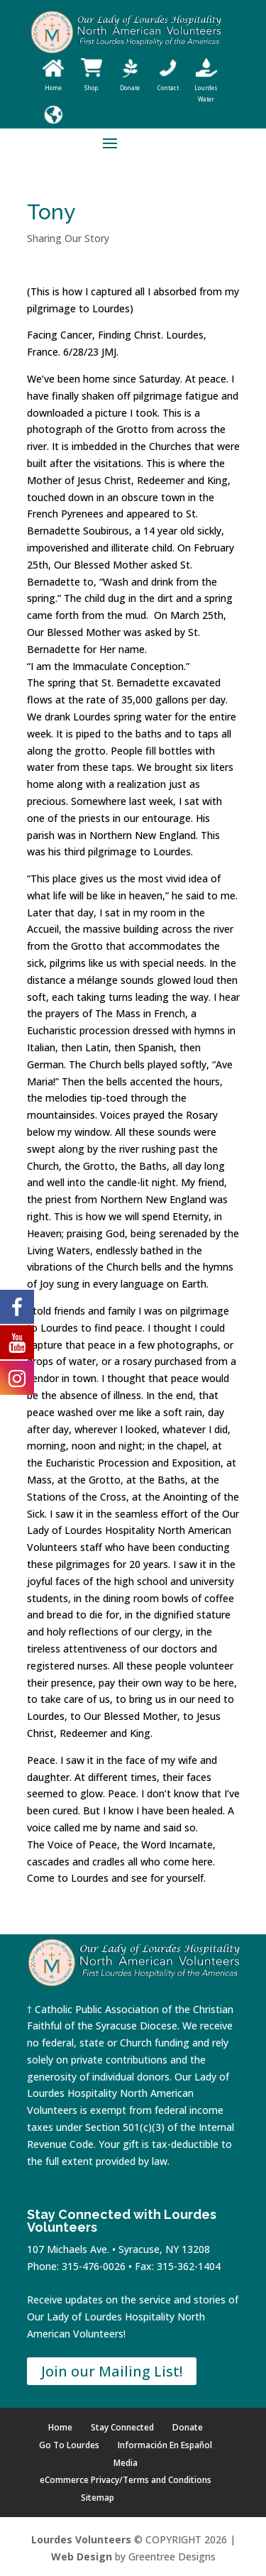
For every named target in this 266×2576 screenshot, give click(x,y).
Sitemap (97, 2498)
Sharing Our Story (68, 238)
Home (60, 2427)
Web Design (81, 2556)
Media (125, 2463)
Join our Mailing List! (111, 2371)
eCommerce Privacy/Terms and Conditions (125, 2480)
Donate (187, 2427)
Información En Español (165, 2445)
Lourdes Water (206, 87)
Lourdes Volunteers (81, 2539)
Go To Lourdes (69, 2445)
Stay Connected (122, 2427)
